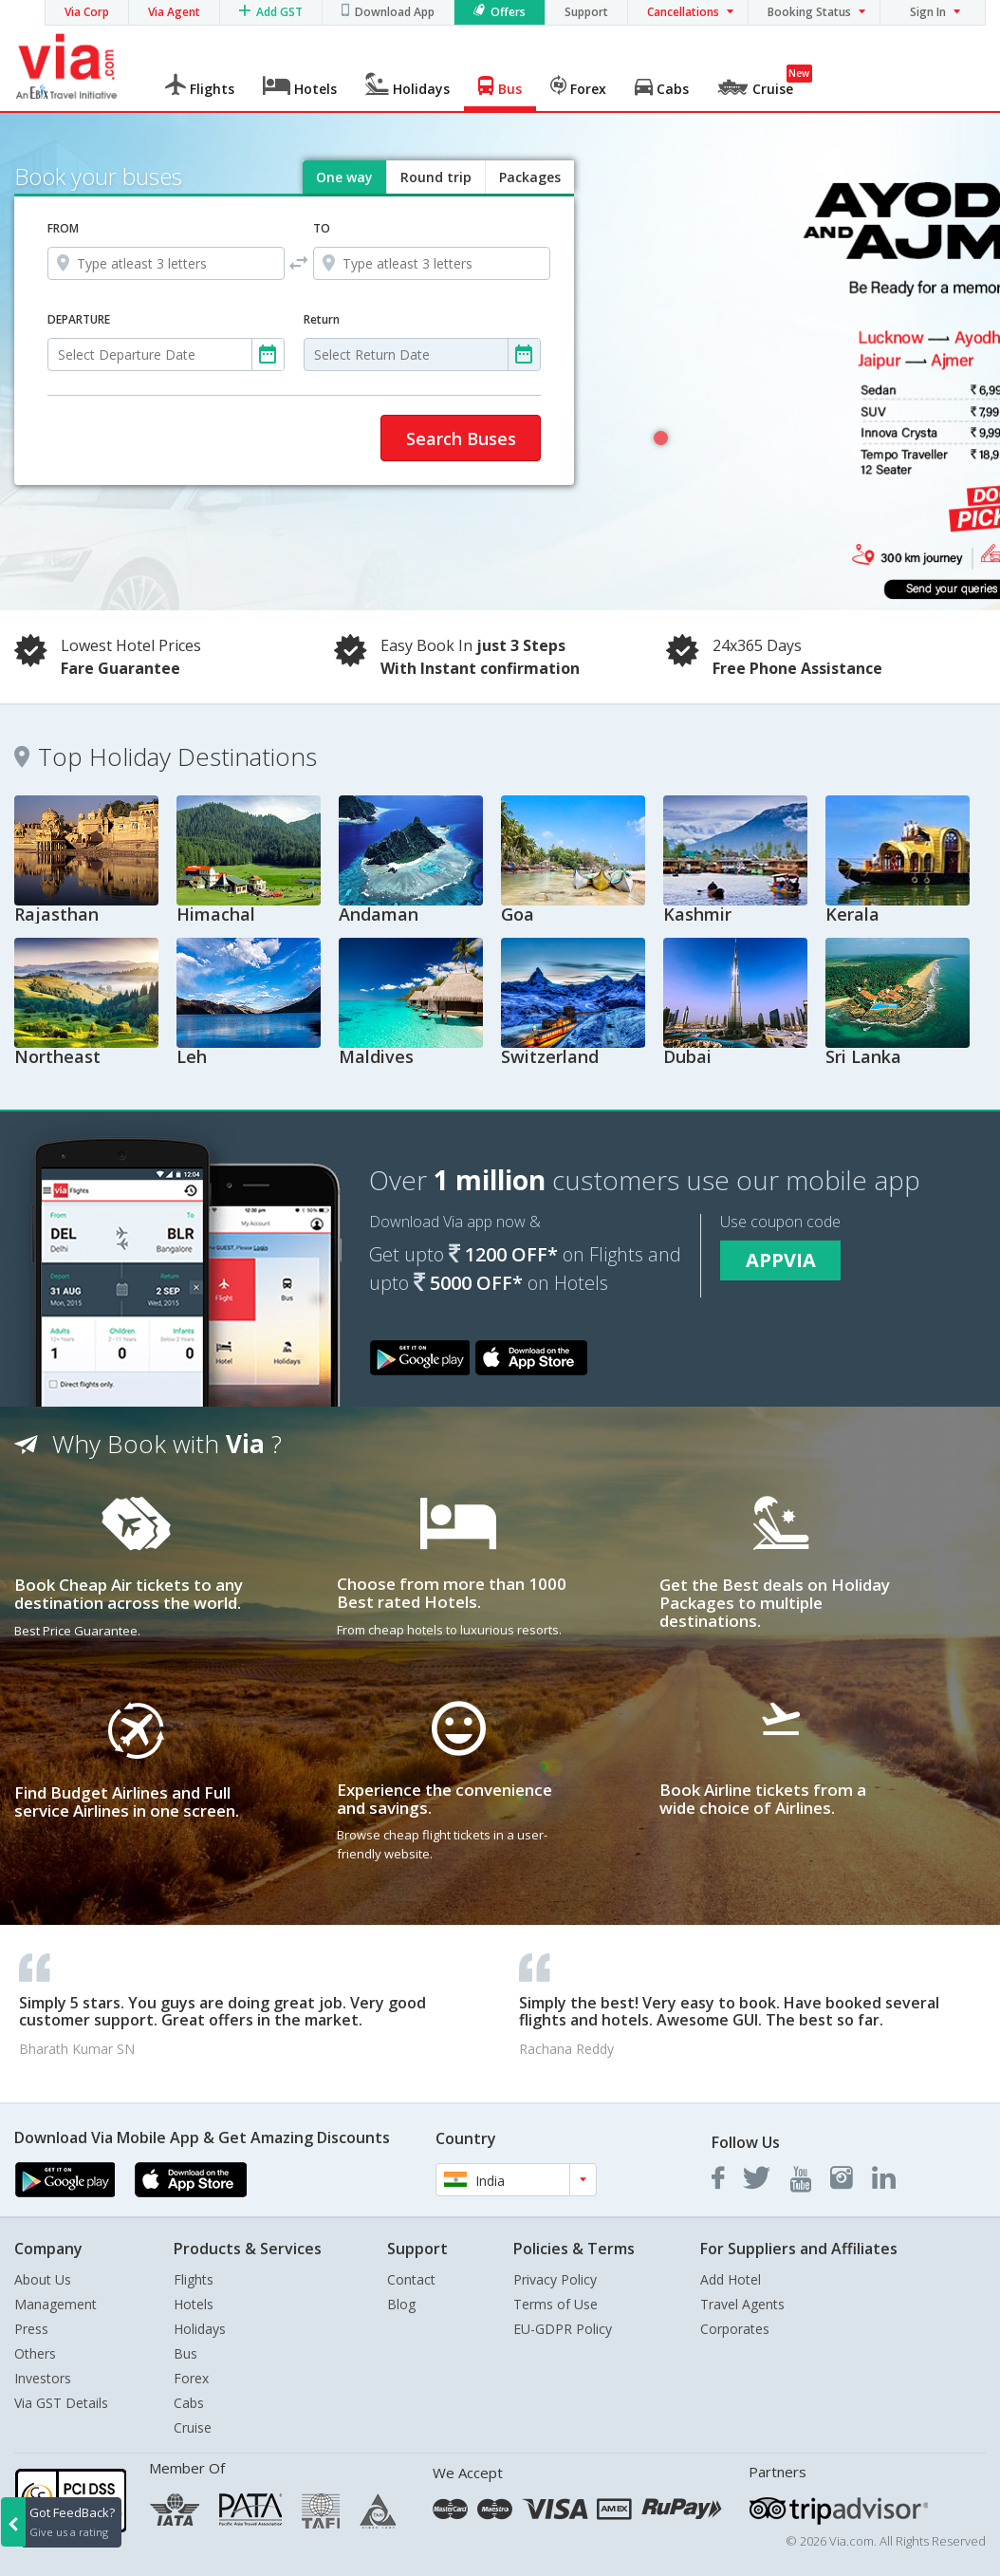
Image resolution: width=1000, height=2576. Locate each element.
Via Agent (174, 12)
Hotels (193, 2304)
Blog (401, 2304)
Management (55, 2304)
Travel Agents (742, 2304)
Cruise (193, 2427)
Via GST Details (61, 2403)
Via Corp (87, 12)
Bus (185, 2353)
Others (35, 2353)
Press (31, 2329)
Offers (508, 12)
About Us (42, 2279)
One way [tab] (344, 177)
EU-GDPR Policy (562, 2329)
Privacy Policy (555, 2279)
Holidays (200, 2329)
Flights (193, 2279)
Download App (395, 12)
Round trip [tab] (436, 177)
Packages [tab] (530, 177)
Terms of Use (555, 2304)
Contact (411, 2279)
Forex (191, 2378)
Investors (42, 2378)
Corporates (734, 2329)
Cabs (189, 2403)
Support (586, 12)
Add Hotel (730, 2279)
